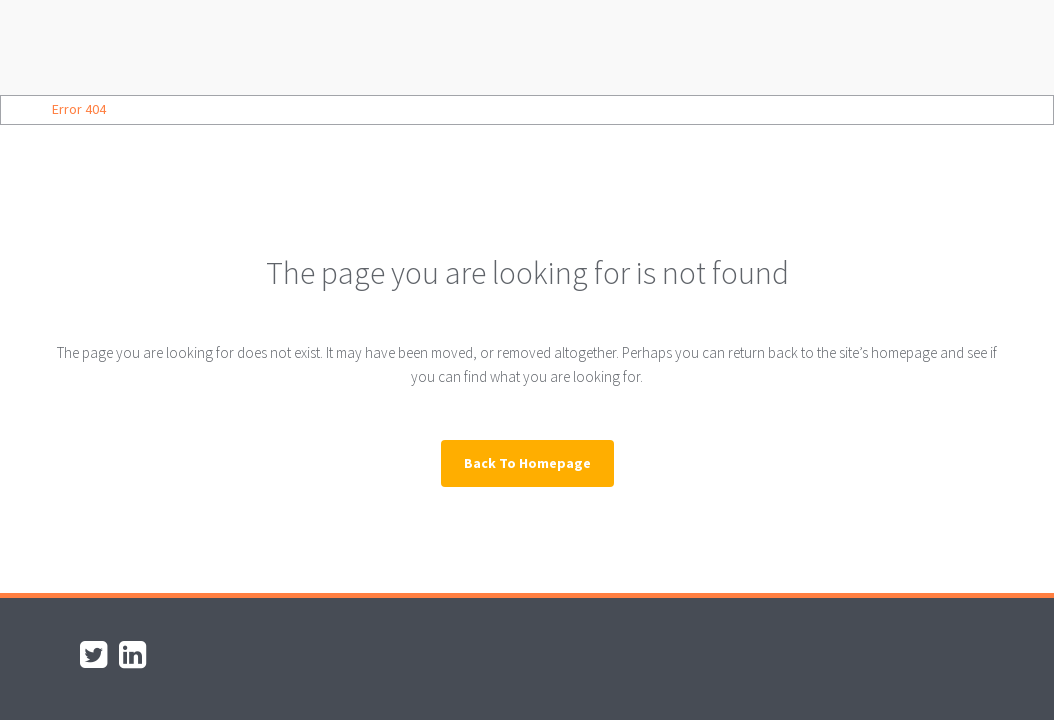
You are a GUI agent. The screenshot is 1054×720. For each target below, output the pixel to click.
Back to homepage (527, 463)
